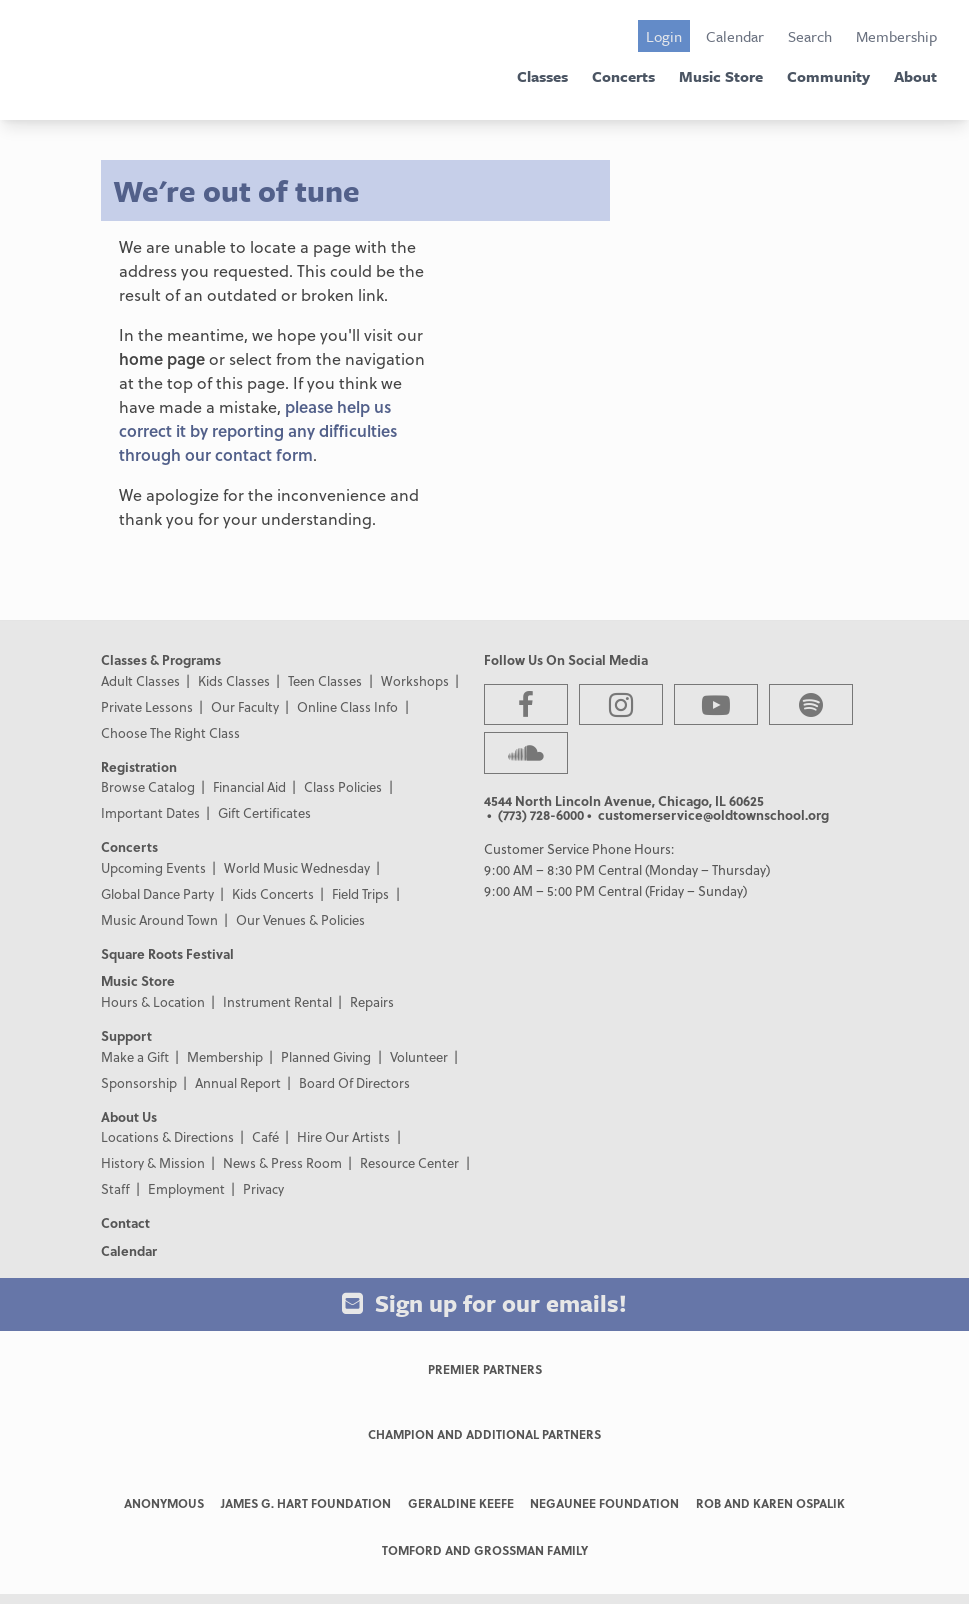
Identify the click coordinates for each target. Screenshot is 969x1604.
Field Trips (360, 893)
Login (664, 36)
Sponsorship (139, 1082)
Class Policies (343, 786)
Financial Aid (249, 786)
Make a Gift (135, 1056)
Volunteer (419, 1056)
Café (265, 1136)
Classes (542, 76)
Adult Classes (140, 680)
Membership (896, 36)
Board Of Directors (354, 1082)
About (915, 76)
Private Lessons (147, 706)
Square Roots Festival (167, 953)
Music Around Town (159, 919)
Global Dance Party (157, 893)
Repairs (372, 1001)
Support (126, 1035)
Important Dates (150, 812)
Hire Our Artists (343, 1136)
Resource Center (409, 1162)
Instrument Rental (277, 1001)
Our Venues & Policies (300, 919)
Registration (139, 766)
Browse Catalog (148, 786)
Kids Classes (234, 680)
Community (828, 76)
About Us (129, 1116)
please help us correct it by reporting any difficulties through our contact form (258, 430)
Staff (115, 1188)
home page (162, 358)
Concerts (623, 76)
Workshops (415, 680)
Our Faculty (245, 706)
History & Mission (153, 1162)
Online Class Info (347, 706)
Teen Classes (325, 680)
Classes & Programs (161, 659)
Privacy (263, 1188)
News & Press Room (282, 1162)
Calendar (735, 36)
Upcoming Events (153, 867)
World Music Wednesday (297, 867)
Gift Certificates (264, 812)
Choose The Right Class (170, 732)
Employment (186, 1188)
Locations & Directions (167, 1136)
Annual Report (238, 1082)
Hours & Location (153, 1001)
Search (810, 36)
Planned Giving (326, 1056)
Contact (125, 1222)
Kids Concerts (273, 893)
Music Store (721, 76)
